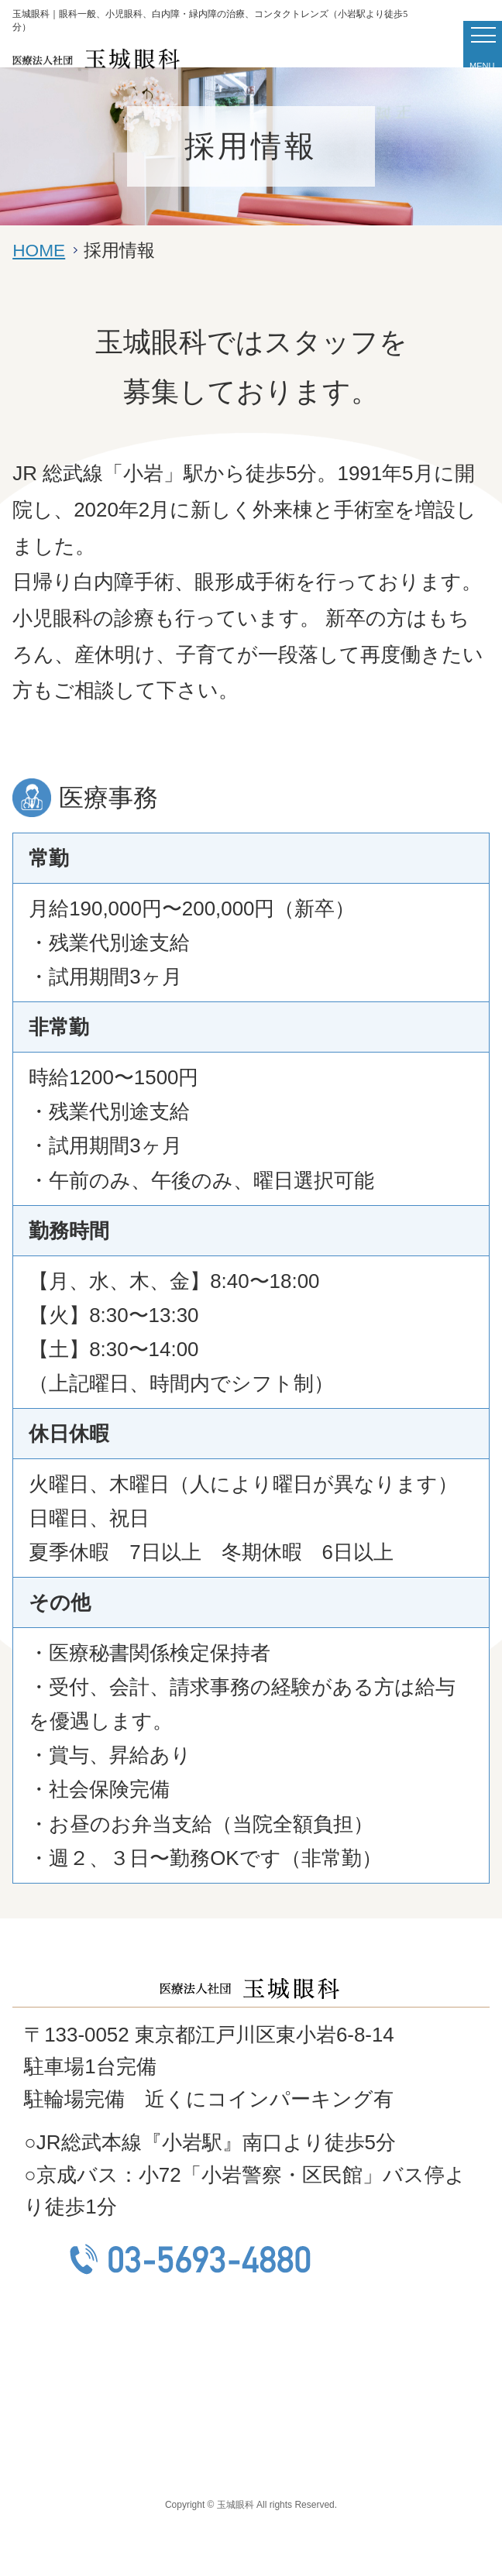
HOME (38, 250)
